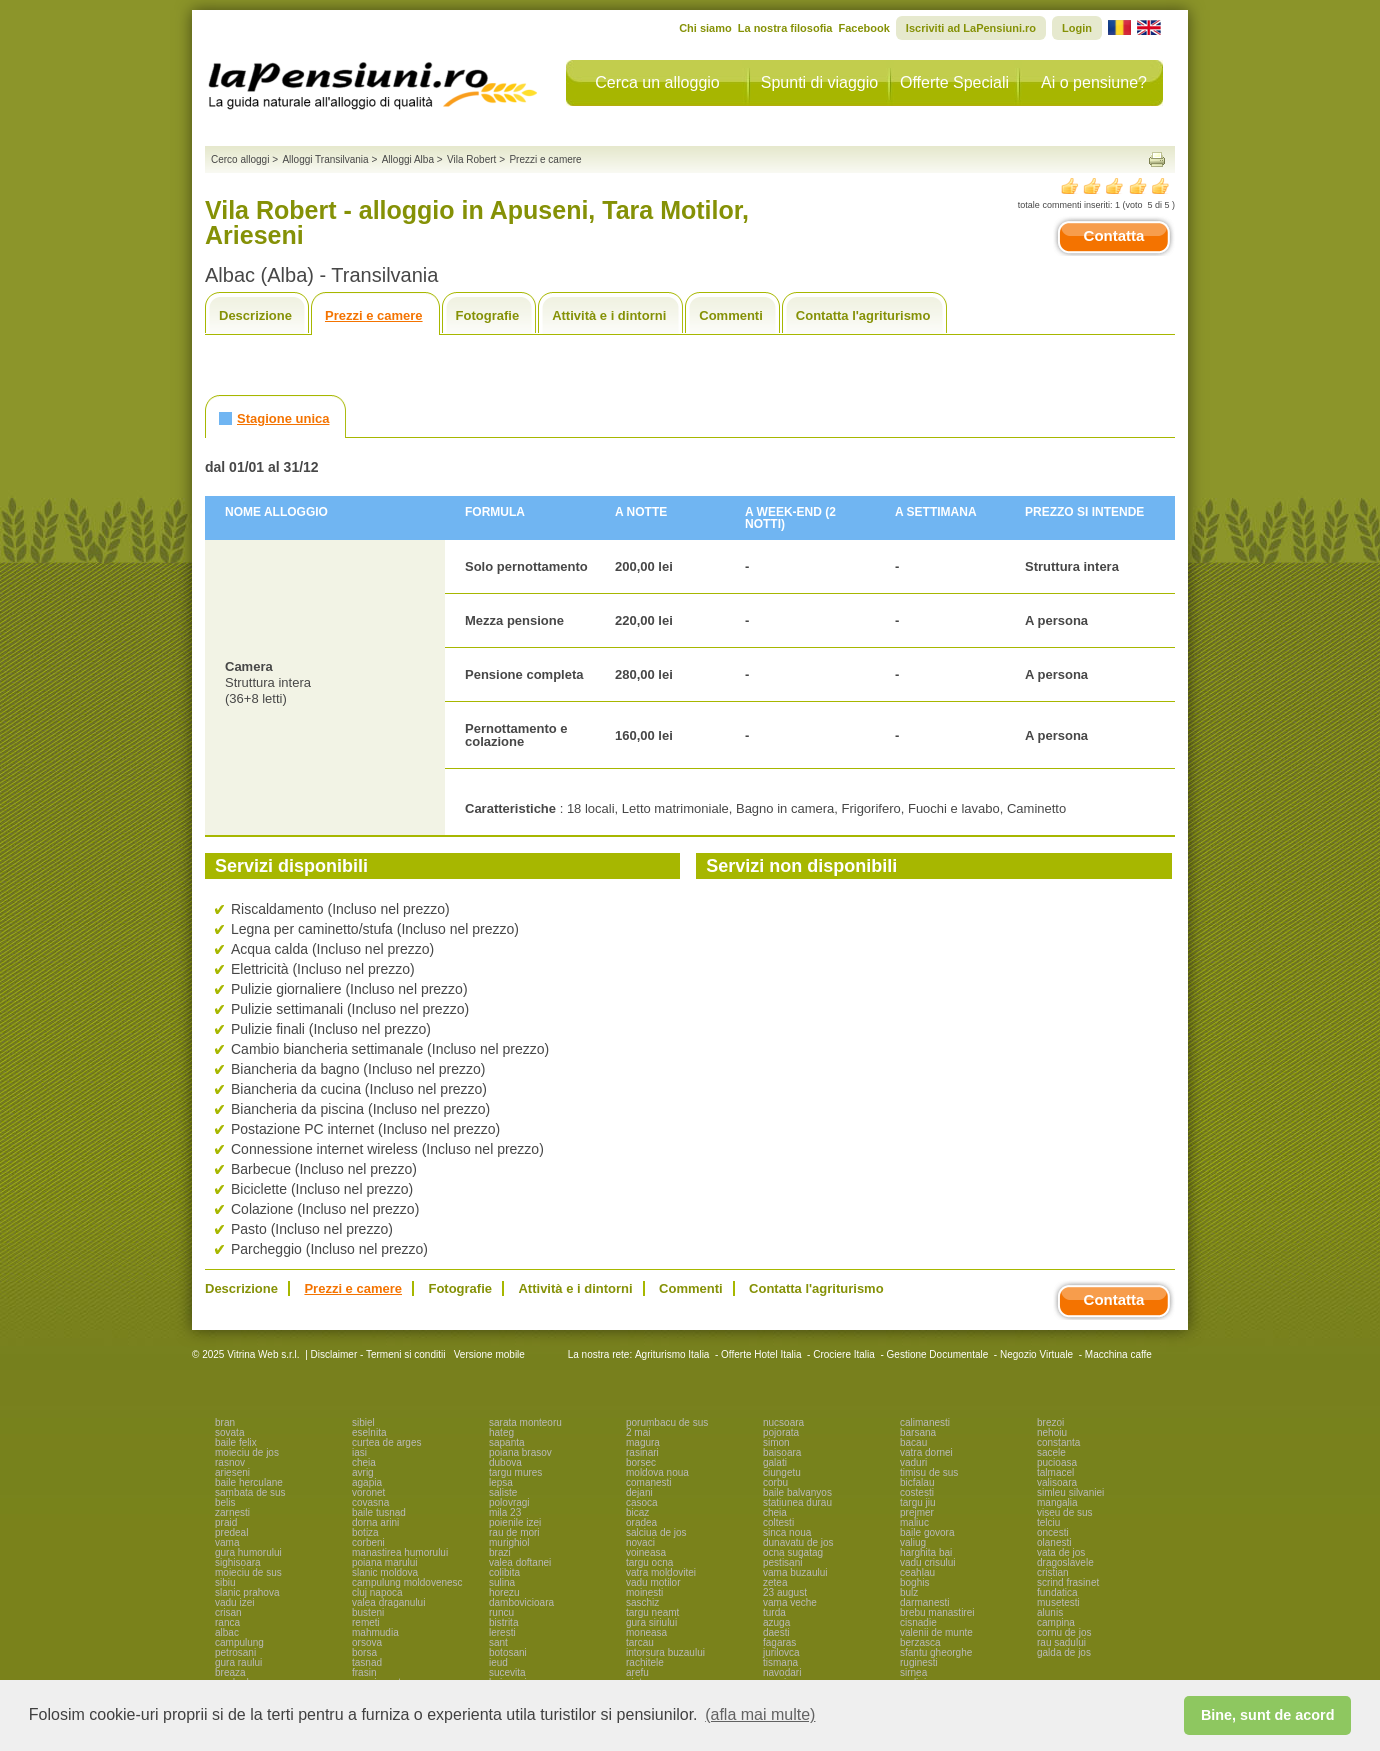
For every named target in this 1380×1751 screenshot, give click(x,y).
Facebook (863, 28)
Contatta (1114, 235)
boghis (914, 1582)
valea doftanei (520, 1562)
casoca (642, 1502)
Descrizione (255, 315)
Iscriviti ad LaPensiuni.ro (971, 28)
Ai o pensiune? (1094, 82)
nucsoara (783, 1422)
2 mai (638, 1432)
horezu (504, 1592)
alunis (1050, 1612)
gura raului (238, 1662)
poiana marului (385, 1562)
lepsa (501, 1482)
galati (775, 1462)
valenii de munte (936, 1632)
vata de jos (1061, 1552)
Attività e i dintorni (609, 315)
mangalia (1057, 1502)
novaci (640, 1542)
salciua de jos (656, 1532)
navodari (782, 1672)
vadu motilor (653, 1582)
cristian (1053, 1572)
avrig (363, 1472)
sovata (229, 1432)
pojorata (781, 1432)
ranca (227, 1622)
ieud (498, 1662)
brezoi (1050, 1422)
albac (227, 1632)
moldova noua (657, 1472)
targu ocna (649, 1562)
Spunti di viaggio (819, 82)
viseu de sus (1065, 1512)
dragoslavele (1065, 1562)
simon (776, 1442)
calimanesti (925, 1422)
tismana (780, 1662)
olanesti (1054, 1542)
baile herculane (249, 1482)
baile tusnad (379, 1512)
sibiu (225, 1582)
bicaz (637, 1512)
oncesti (1053, 1532)
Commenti (731, 315)
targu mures (515, 1472)
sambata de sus (250, 1492)
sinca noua (787, 1532)
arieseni (232, 1472)
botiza (365, 1532)
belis (225, 1502)
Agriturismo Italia (672, 1354)
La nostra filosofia (785, 28)
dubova (505, 1462)
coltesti (778, 1522)
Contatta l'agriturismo (863, 315)
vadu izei (234, 1602)
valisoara (1057, 1482)
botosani (508, 1652)
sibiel (363, 1422)
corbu (775, 1482)
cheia (364, 1462)
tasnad (367, 1662)
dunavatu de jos (798, 1542)
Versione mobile (488, 1354)
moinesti (644, 1592)
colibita (504, 1572)
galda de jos (1064, 1652)
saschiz (642, 1602)
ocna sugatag (793, 1552)
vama (227, 1542)
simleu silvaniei (1070, 1492)
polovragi (509, 1502)
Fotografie (488, 315)
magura (643, 1442)
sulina (502, 1582)
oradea (641, 1522)
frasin (364, 1672)
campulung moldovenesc (407, 1582)
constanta (1058, 1442)
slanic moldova (385, 1572)
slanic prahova (247, 1592)
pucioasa (1057, 1462)
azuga (776, 1622)
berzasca (920, 1642)
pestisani (782, 1562)
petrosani (235, 1652)
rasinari (642, 1452)
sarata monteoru (525, 1422)
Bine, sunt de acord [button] (1268, 1715)
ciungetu (782, 1472)
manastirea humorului (400, 1552)
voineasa (646, 1552)
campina (1056, 1622)
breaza (230, 1672)
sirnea (913, 1672)
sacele (1051, 1452)
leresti (502, 1632)
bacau (913, 1442)
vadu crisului (928, 1562)
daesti (776, 1632)
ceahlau (917, 1572)
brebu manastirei (937, 1612)
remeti (366, 1622)
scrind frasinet (1068, 1582)
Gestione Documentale (938, 1354)
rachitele (645, 1662)
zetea (775, 1582)
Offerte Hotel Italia (761, 1354)
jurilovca (781, 1652)
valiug (913, 1542)
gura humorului (248, 1552)
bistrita (503, 1622)
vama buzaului (795, 1572)
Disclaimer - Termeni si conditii (378, 1354)
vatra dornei (926, 1452)
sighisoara (238, 1562)
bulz (909, 1592)
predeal (231, 1532)
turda (774, 1612)
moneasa (646, 1632)
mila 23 (505, 1512)
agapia (367, 1482)
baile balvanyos (797, 1492)
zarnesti (232, 1512)
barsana (918, 1432)
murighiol (509, 1542)
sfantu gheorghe (936, 1652)
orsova (367, 1642)
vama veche (790, 1602)
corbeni (368, 1542)
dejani (639, 1492)
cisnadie (918, 1622)
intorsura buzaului (665, 1652)
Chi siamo (705, 28)
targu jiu (918, 1502)
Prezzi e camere (374, 315)
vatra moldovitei (661, 1572)
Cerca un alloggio (657, 82)
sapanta (507, 1442)
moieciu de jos (247, 1452)
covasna (370, 1502)
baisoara (782, 1452)
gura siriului (651, 1622)
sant (498, 1642)
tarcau (640, 1642)
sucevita (507, 1672)
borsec (641, 1462)
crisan (228, 1612)
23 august (785, 1592)
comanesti (649, 1482)
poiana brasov (520, 1452)
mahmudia (375, 1632)
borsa (364, 1652)
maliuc (914, 1522)
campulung (239, 1642)
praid (226, 1522)
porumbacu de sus (667, 1422)
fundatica (1057, 1592)
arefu (637, 1672)
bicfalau (917, 1482)
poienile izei (515, 1522)
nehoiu (1052, 1432)
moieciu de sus (248, 1572)
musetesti (1058, 1602)
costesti (917, 1492)
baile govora (927, 1532)
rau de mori (514, 1532)
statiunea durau (797, 1502)
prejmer (917, 1512)
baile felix (236, 1442)
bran (225, 1422)
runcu (501, 1612)
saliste (503, 1492)
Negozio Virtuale (1036, 1354)
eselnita (369, 1432)
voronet (368, 1492)
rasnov (230, 1462)
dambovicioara (521, 1602)
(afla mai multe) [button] (760, 1714)
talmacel (1055, 1472)
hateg (501, 1432)
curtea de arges (387, 1442)
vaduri (913, 1462)
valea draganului (388, 1602)
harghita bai (926, 1552)
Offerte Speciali (954, 82)
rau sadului (1061, 1642)
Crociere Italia (844, 1354)
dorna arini (375, 1522)
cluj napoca (377, 1592)
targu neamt (652, 1612)
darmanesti (924, 1602)
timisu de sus (929, 1472)
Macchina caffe (1118, 1354)
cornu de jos (1064, 1632)
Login (1077, 28)
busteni (368, 1612)
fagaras (779, 1642)
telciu (1048, 1522)
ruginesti (919, 1662)
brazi (500, 1552)
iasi (359, 1452)
